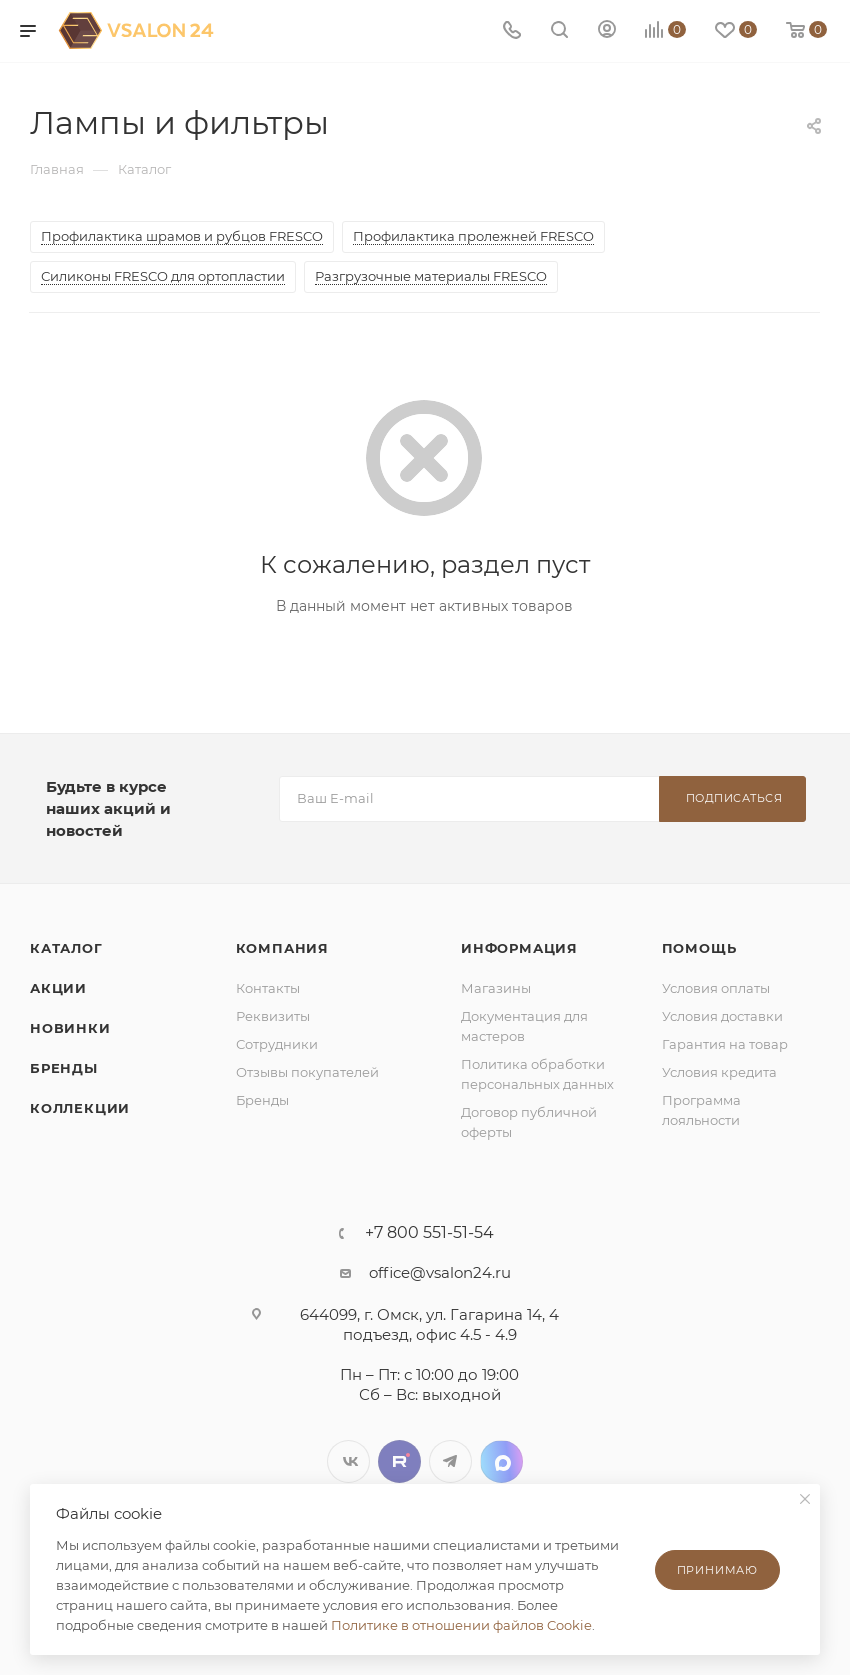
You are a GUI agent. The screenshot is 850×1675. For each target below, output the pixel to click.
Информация (519, 948)
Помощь (699, 948)
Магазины (496, 988)
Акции (58, 988)
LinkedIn (501, 1461)
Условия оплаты (716, 988)
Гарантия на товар (725, 1044)
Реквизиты (273, 1016)
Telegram (450, 1461)
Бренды (64, 1068)
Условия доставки (722, 1016)
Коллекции (80, 1108)
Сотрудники (277, 1044)
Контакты (268, 988)
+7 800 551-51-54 (429, 1233)
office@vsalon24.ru (440, 1272)
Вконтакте (348, 1461)
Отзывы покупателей (307, 1072)
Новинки (70, 1028)
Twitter (399, 1461)
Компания (282, 948)
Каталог (66, 948)
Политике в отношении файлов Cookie (461, 1625)
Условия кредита (719, 1072)
